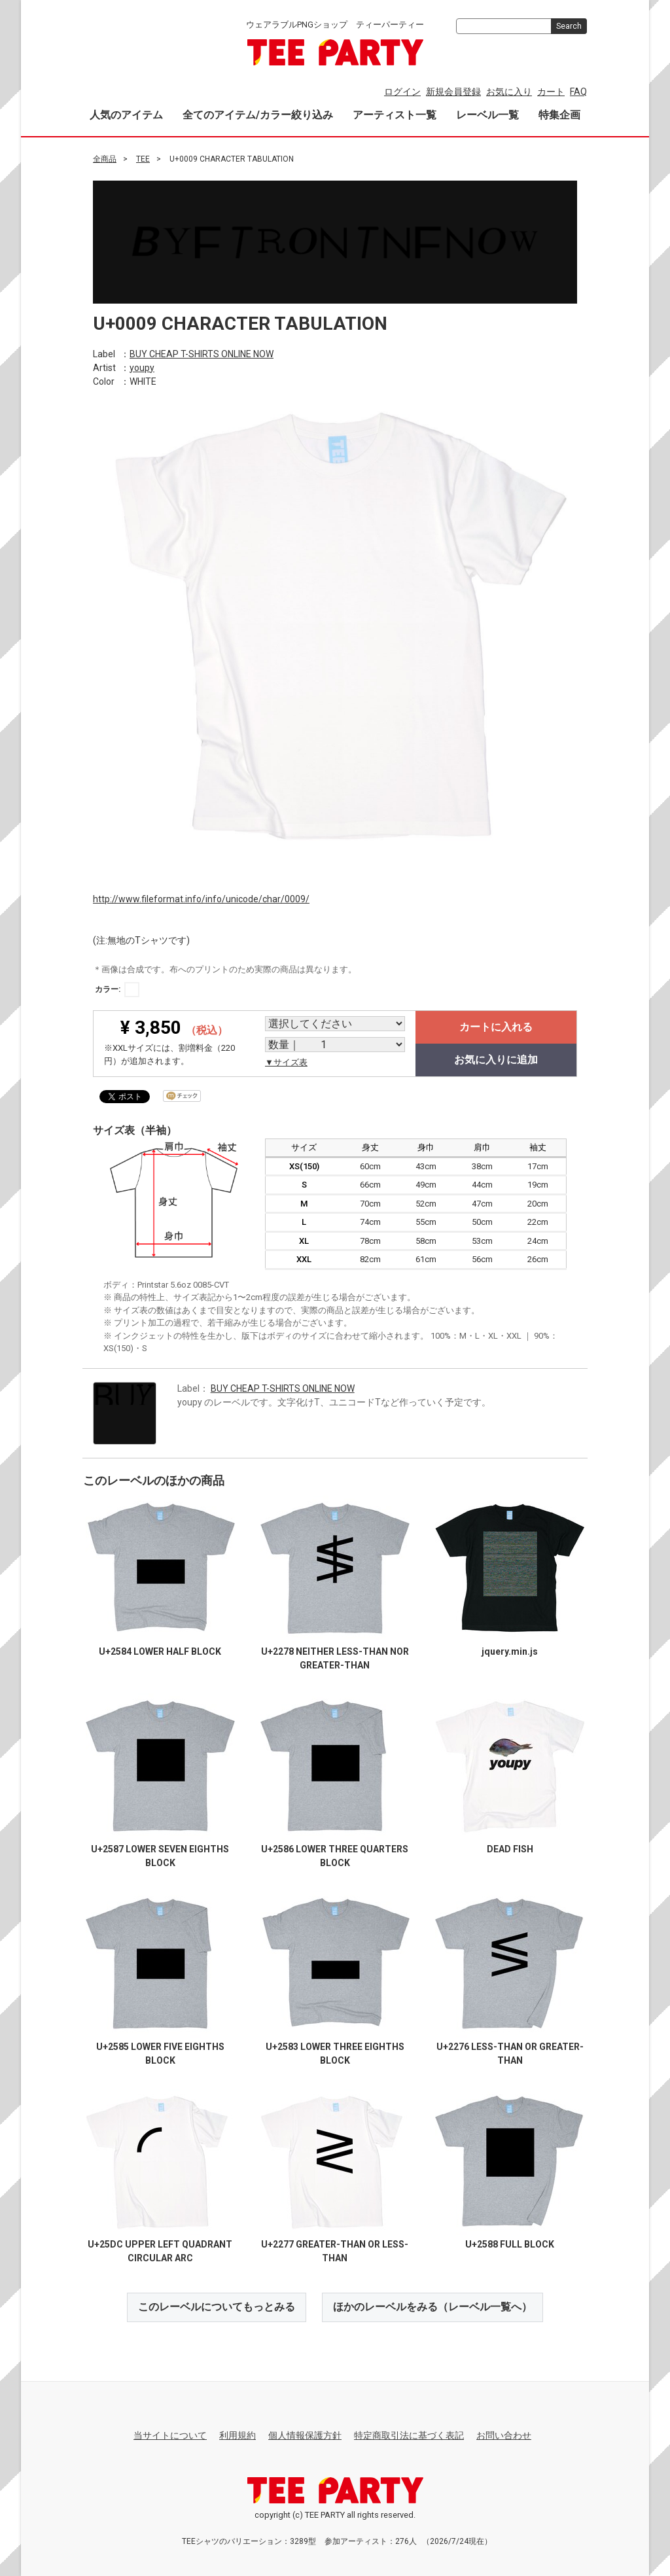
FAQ (578, 91)
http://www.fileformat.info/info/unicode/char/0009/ (201, 898)
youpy (142, 367)
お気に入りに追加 (496, 1059)
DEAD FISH (510, 1849)
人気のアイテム (126, 115)
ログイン (402, 91)
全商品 (104, 159)
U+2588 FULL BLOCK (509, 2244)
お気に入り (509, 91)
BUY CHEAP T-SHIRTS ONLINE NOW (201, 353)
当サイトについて (170, 2435)
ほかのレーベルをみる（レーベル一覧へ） (432, 2307)
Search (569, 26)
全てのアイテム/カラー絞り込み (258, 115)
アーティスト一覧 (394, 115)
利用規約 (237, 2435)
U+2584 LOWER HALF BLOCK (160, 1651)
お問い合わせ (503, 2435)
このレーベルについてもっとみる (216, 2307)
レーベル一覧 (487, 115)
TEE (143, 159)
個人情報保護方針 (305, 2435)
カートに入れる (496, 1027)
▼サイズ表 (286, 1062)
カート (551, 91)
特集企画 (559, 115)
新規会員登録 (453, 91)
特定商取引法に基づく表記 (409, 2435)
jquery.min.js (510, 1651)
